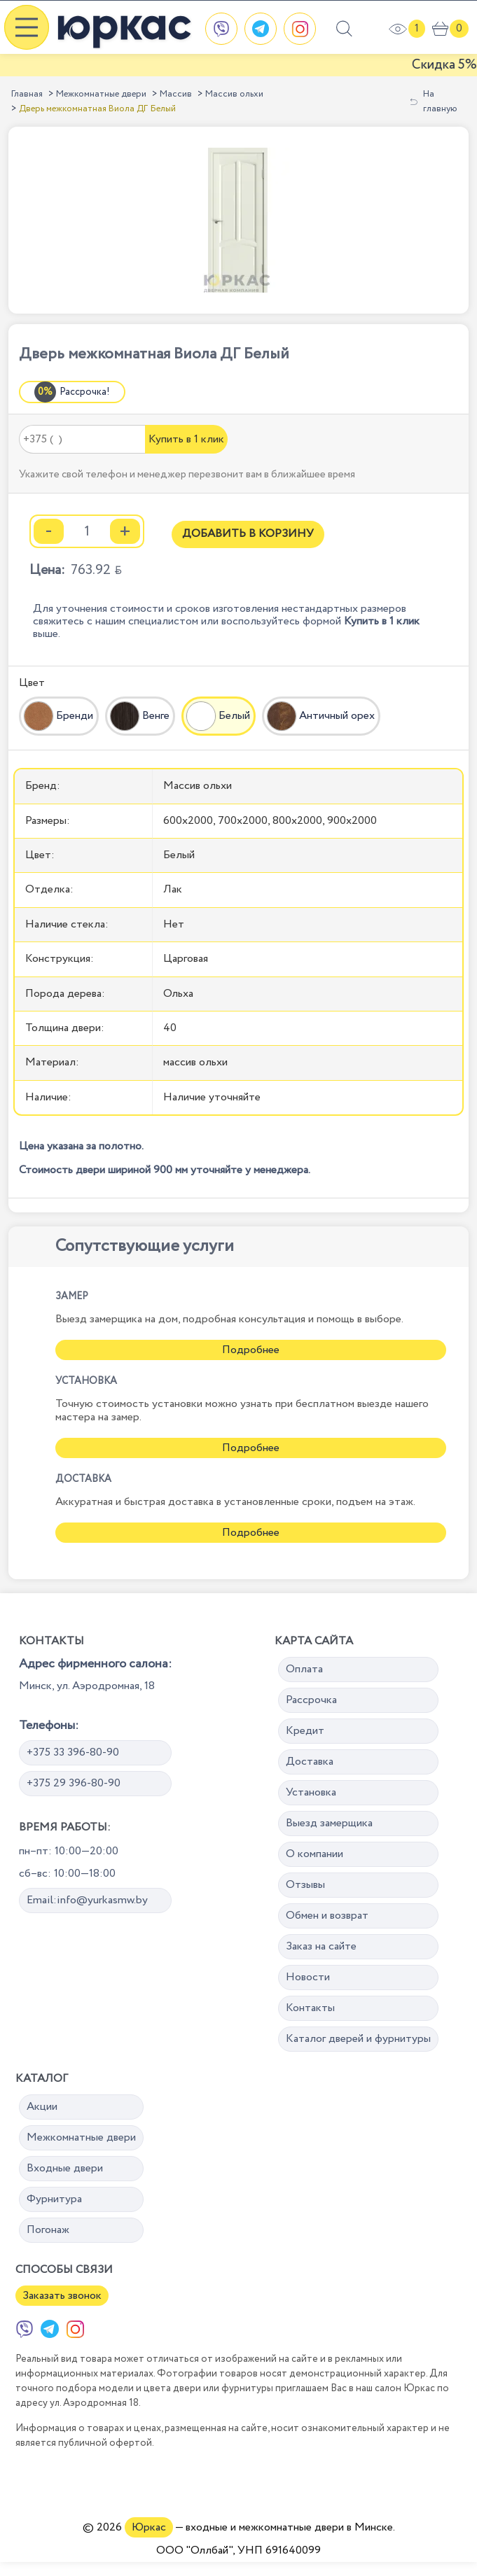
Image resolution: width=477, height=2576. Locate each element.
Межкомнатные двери (101, 94)
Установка (311, 1792)
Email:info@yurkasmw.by (87, 1900)
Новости (308, 1977)
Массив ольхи (234, 94)
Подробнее (250, 1350)
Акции (42, 2107)
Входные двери (65, 2168)
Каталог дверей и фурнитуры (358, 2039)
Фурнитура (54, 2199)
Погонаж (48, 2230)
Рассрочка (311, 1700)
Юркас (149, 2527)
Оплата (304, 1669)
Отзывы (305, 1885)
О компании (314, 1854)
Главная (27, 94)
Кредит (305, 1731)
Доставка (309, 1762)
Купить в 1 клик (186, 439)
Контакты (310, 2008)
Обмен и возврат (327, 1915)
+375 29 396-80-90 (73, 1783)
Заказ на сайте (321, 1946)
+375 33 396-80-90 (73, 1752)
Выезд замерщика (329, 1823)
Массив (176, 94)
